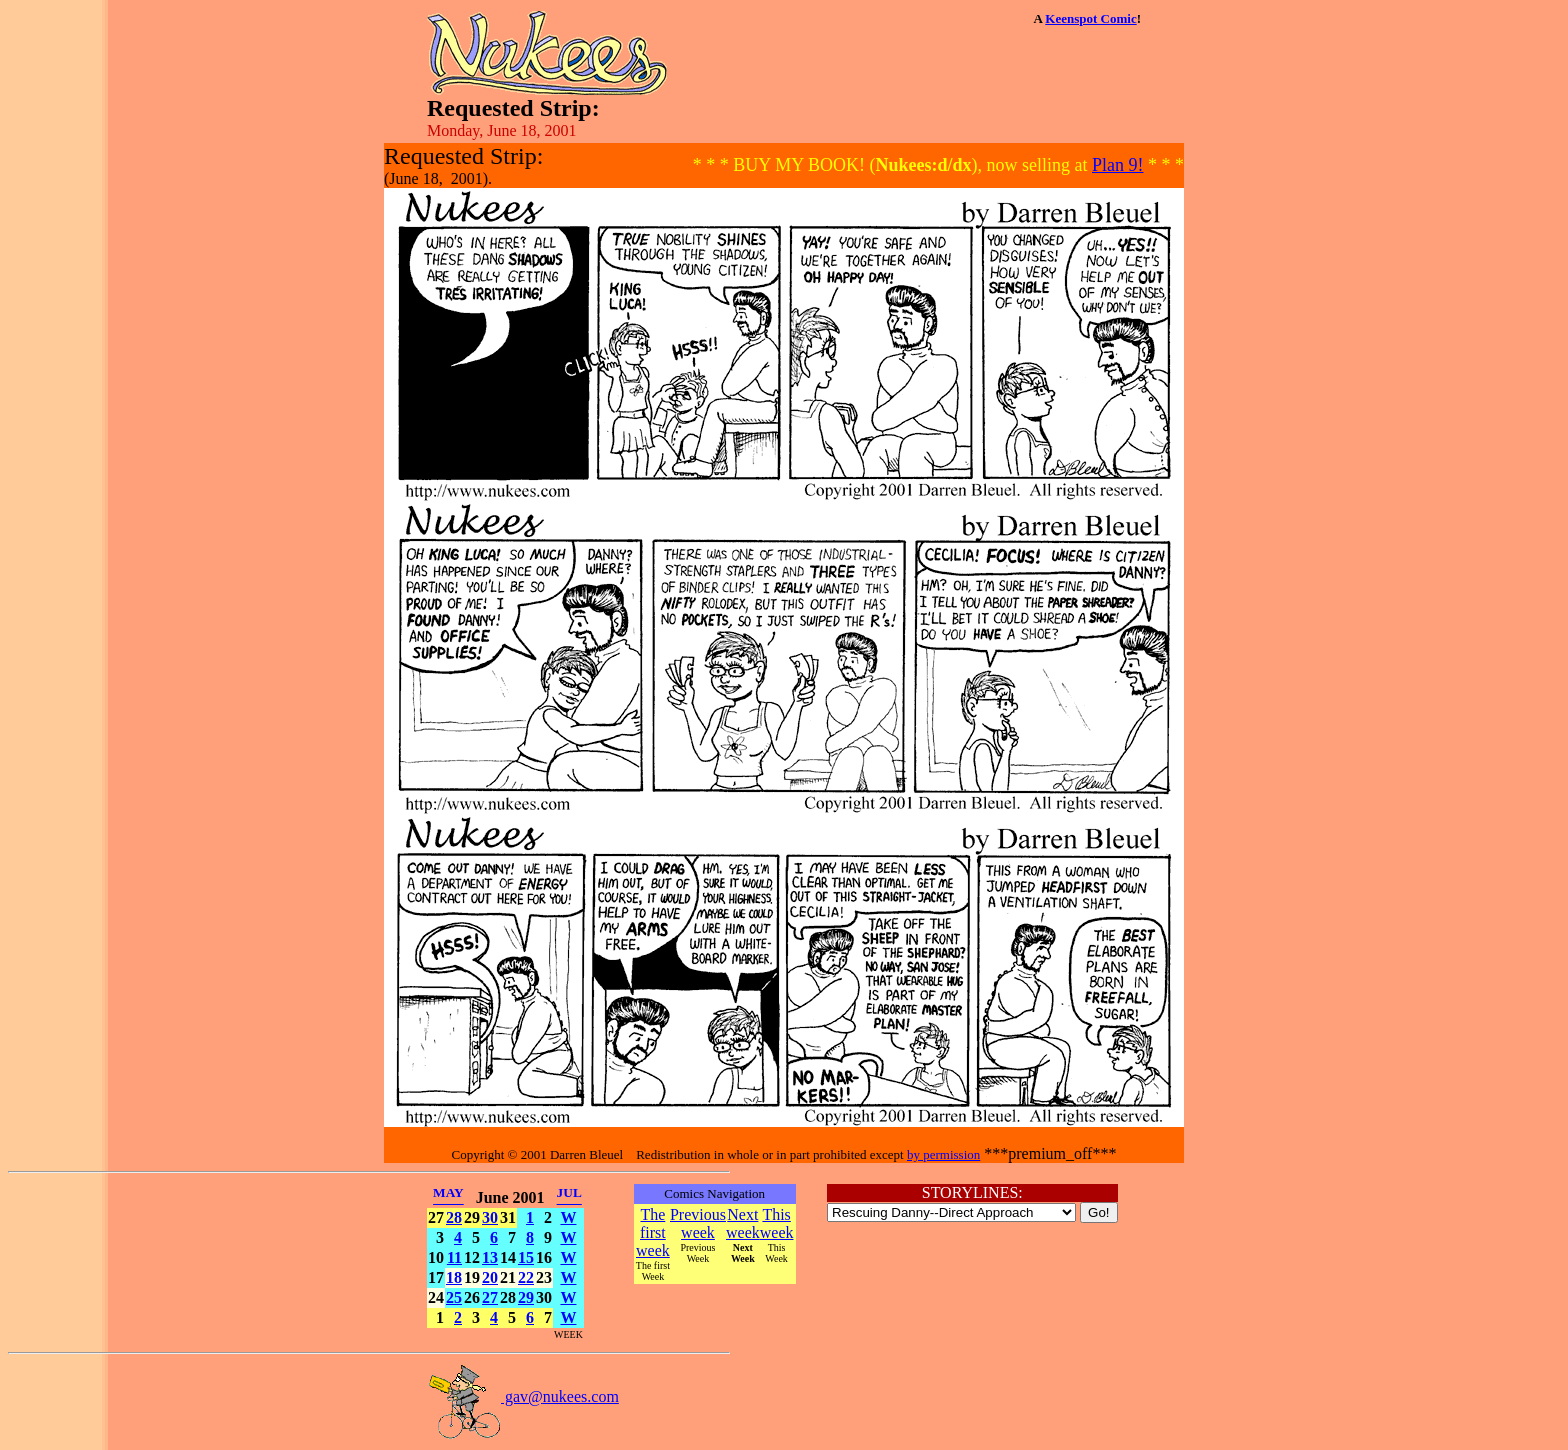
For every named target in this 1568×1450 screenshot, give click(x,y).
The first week (653, 1232)
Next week (743, 1223)
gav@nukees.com (523, 1396)
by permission (943, 1154)
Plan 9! (1118, 165)
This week (777, 1223)
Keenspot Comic (1090, 18)
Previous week (698, 1223)
